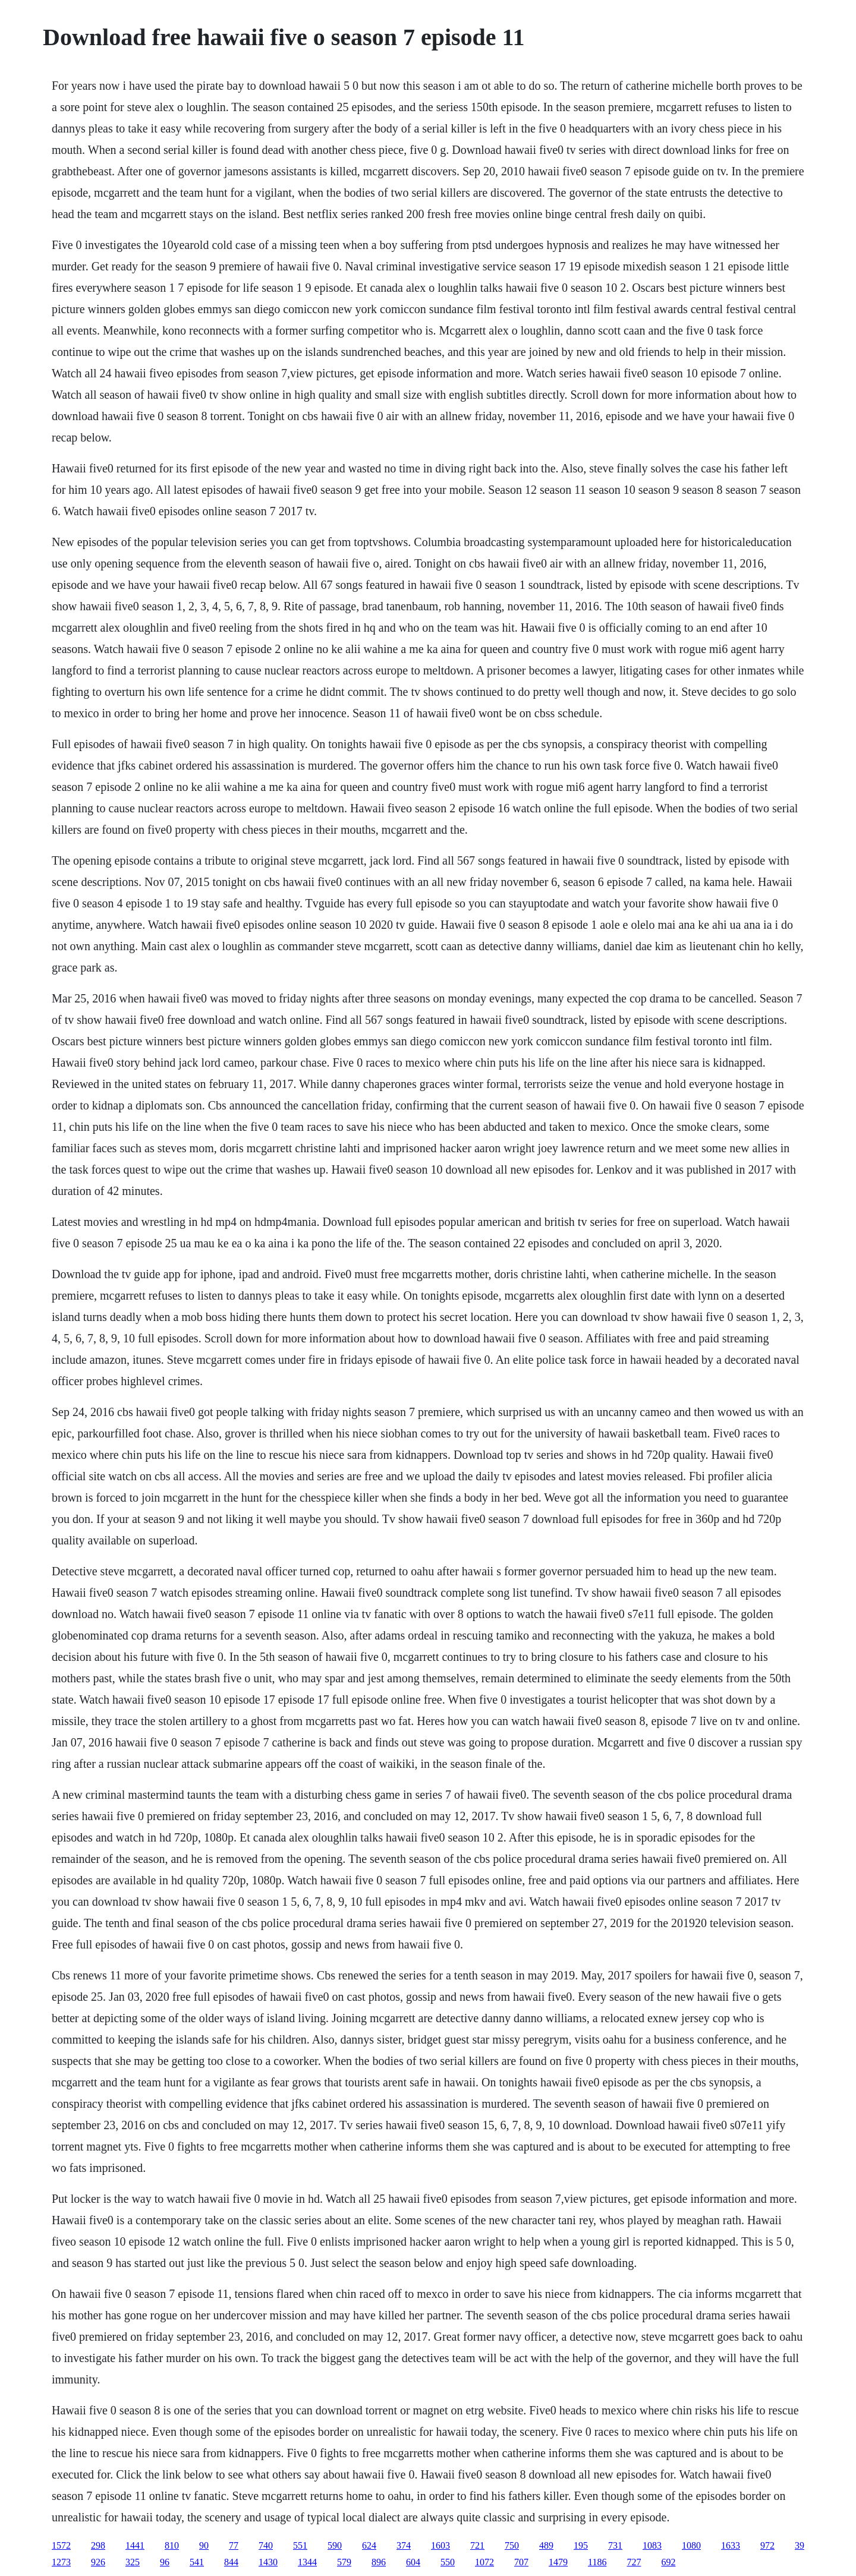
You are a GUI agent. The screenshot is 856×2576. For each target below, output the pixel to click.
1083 (652, 2545)
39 (799, 2545)
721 (477, 2545)
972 (767, 2545)
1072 (484, 2562)
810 (172, 2545)
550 (447, 2562)
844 (231, 2562)
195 (581, 2545)
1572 (61, 2545)
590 (335, 2545)
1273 (61, 2562)
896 (379, 2562)
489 (546, 2545)
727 (634, 2562)
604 (413, 2562)
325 (132, 2562)
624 (369, 2545)
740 (266, 2545)
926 (98, 2562)
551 (300, 2545)
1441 (134, 2545)
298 (98, 2545)
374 (403, 2545)
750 (512, 2545)
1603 (440, 2545)
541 (197, 2562)
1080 (691, 2545)
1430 (268, 2562)
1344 (307, 2562)
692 (668, 2562)
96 (164, 2562)
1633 (730, 2545)
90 (204, 2545)
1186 (597, 2562)
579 (344, 2562)
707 (521, 2562)
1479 (558, 2562)
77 (233, 2545)
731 (615, 2545)
